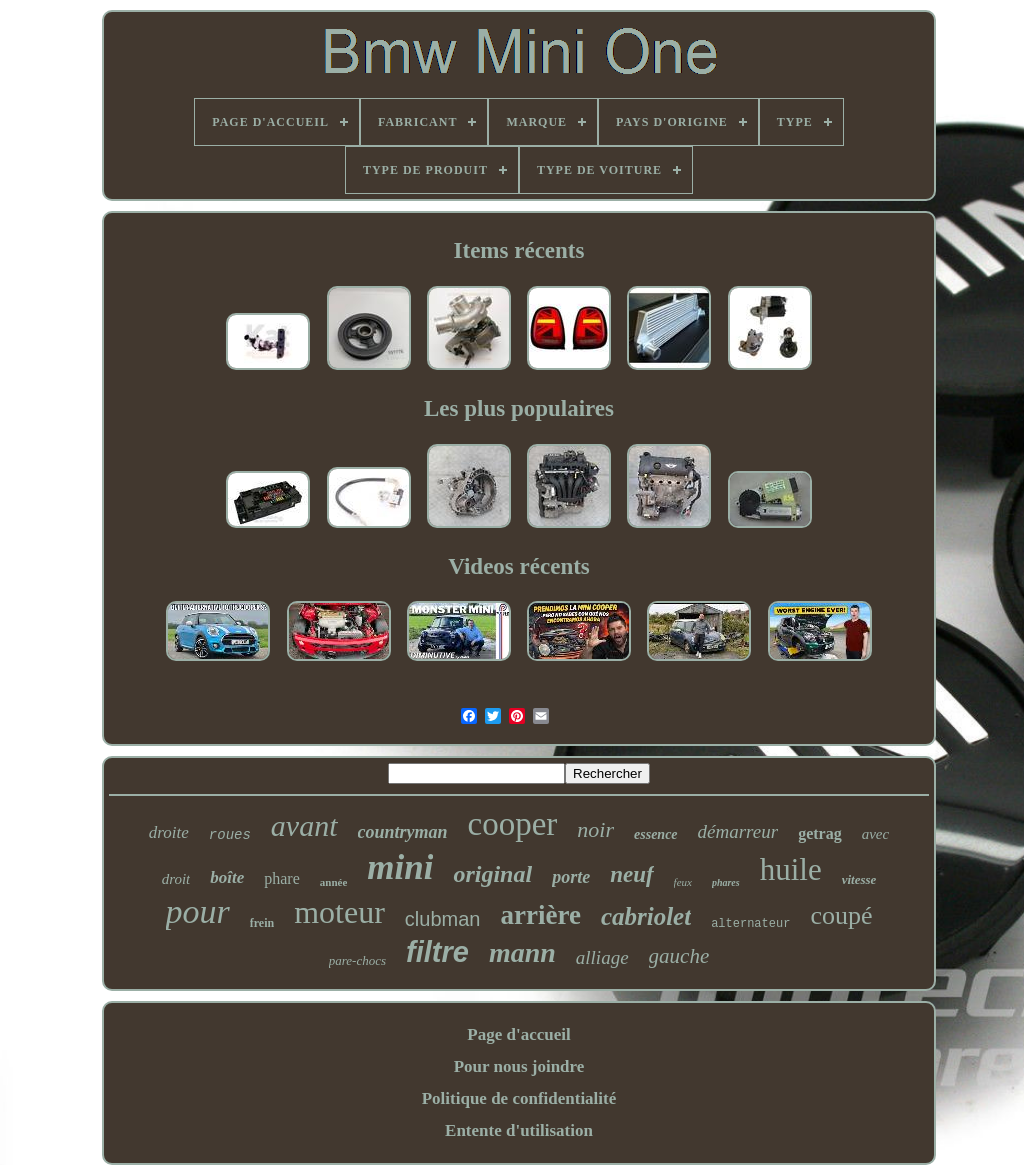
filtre (437, 952)
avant (304, 825)
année (334, 882)
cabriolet (646, 916)
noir (595, 829)
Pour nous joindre (519, 1066)
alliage (602, 957)
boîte (227, 877)
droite (169, 832)
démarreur (738, 831)
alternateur (750, 924)
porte (571, 877)
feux (683, 882)
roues (230, 835)
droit (176, 879)
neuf (631, 874)
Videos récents (519, 566)
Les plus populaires (519, 408)
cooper (513, 824)
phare (282, 878)
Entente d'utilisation (519, 1130)
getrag (820, 833)
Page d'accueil (518, 1034)
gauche (679, 956)
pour (198, 911)
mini (400, 867)
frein (262, 923)
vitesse (859, 879)
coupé (841, 915)
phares (726, 882)
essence (656, 834)
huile (791, 869)
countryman (403, 832)
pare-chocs (357, 960)
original (492, 874)
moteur (339, 912)
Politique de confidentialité (519, 1098)
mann (522, 952)
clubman (443, 919)
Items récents (519, 250)
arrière (540, 915)
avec (875, 834)
